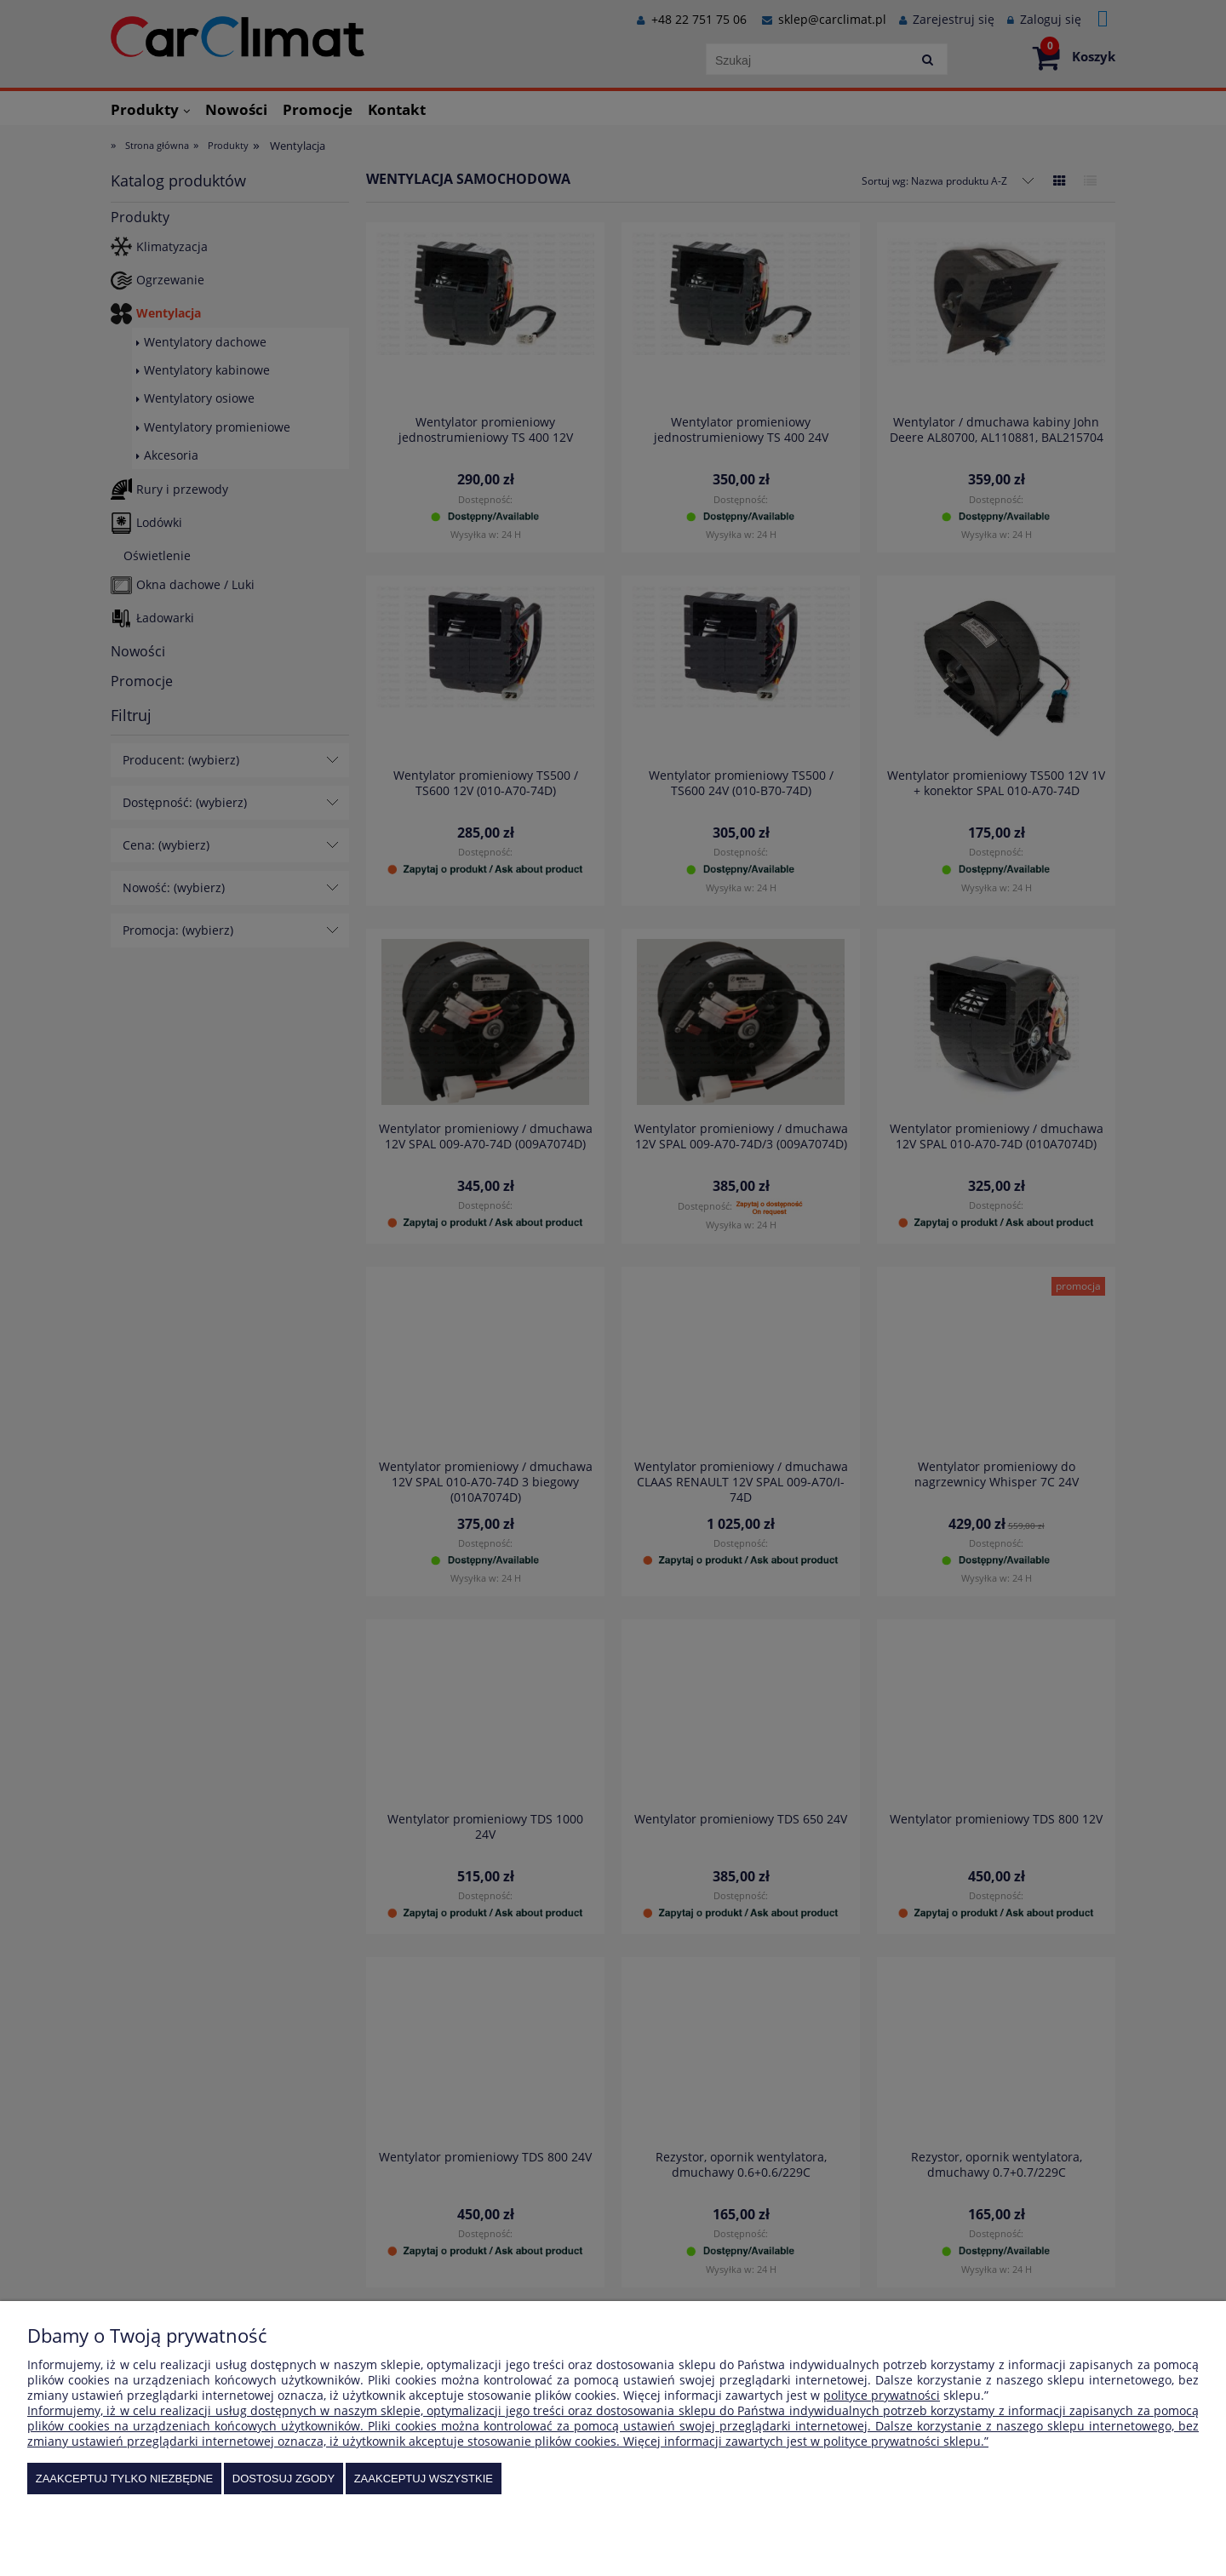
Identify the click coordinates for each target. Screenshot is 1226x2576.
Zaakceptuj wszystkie (423, 2478)
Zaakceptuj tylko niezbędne (125, 2478)
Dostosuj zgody (283, 2478)
